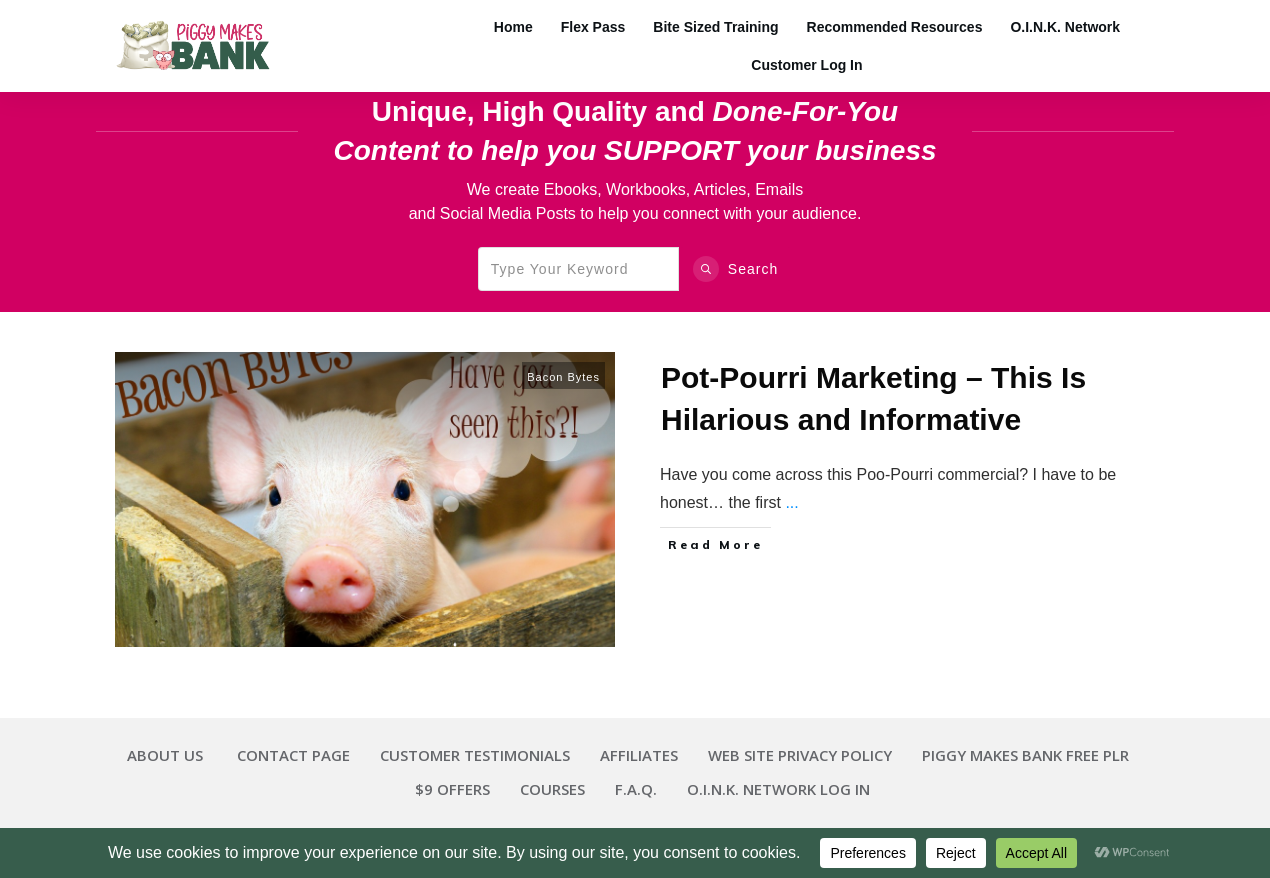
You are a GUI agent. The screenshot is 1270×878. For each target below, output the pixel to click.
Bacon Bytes (563, 377)
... (791, 502)
